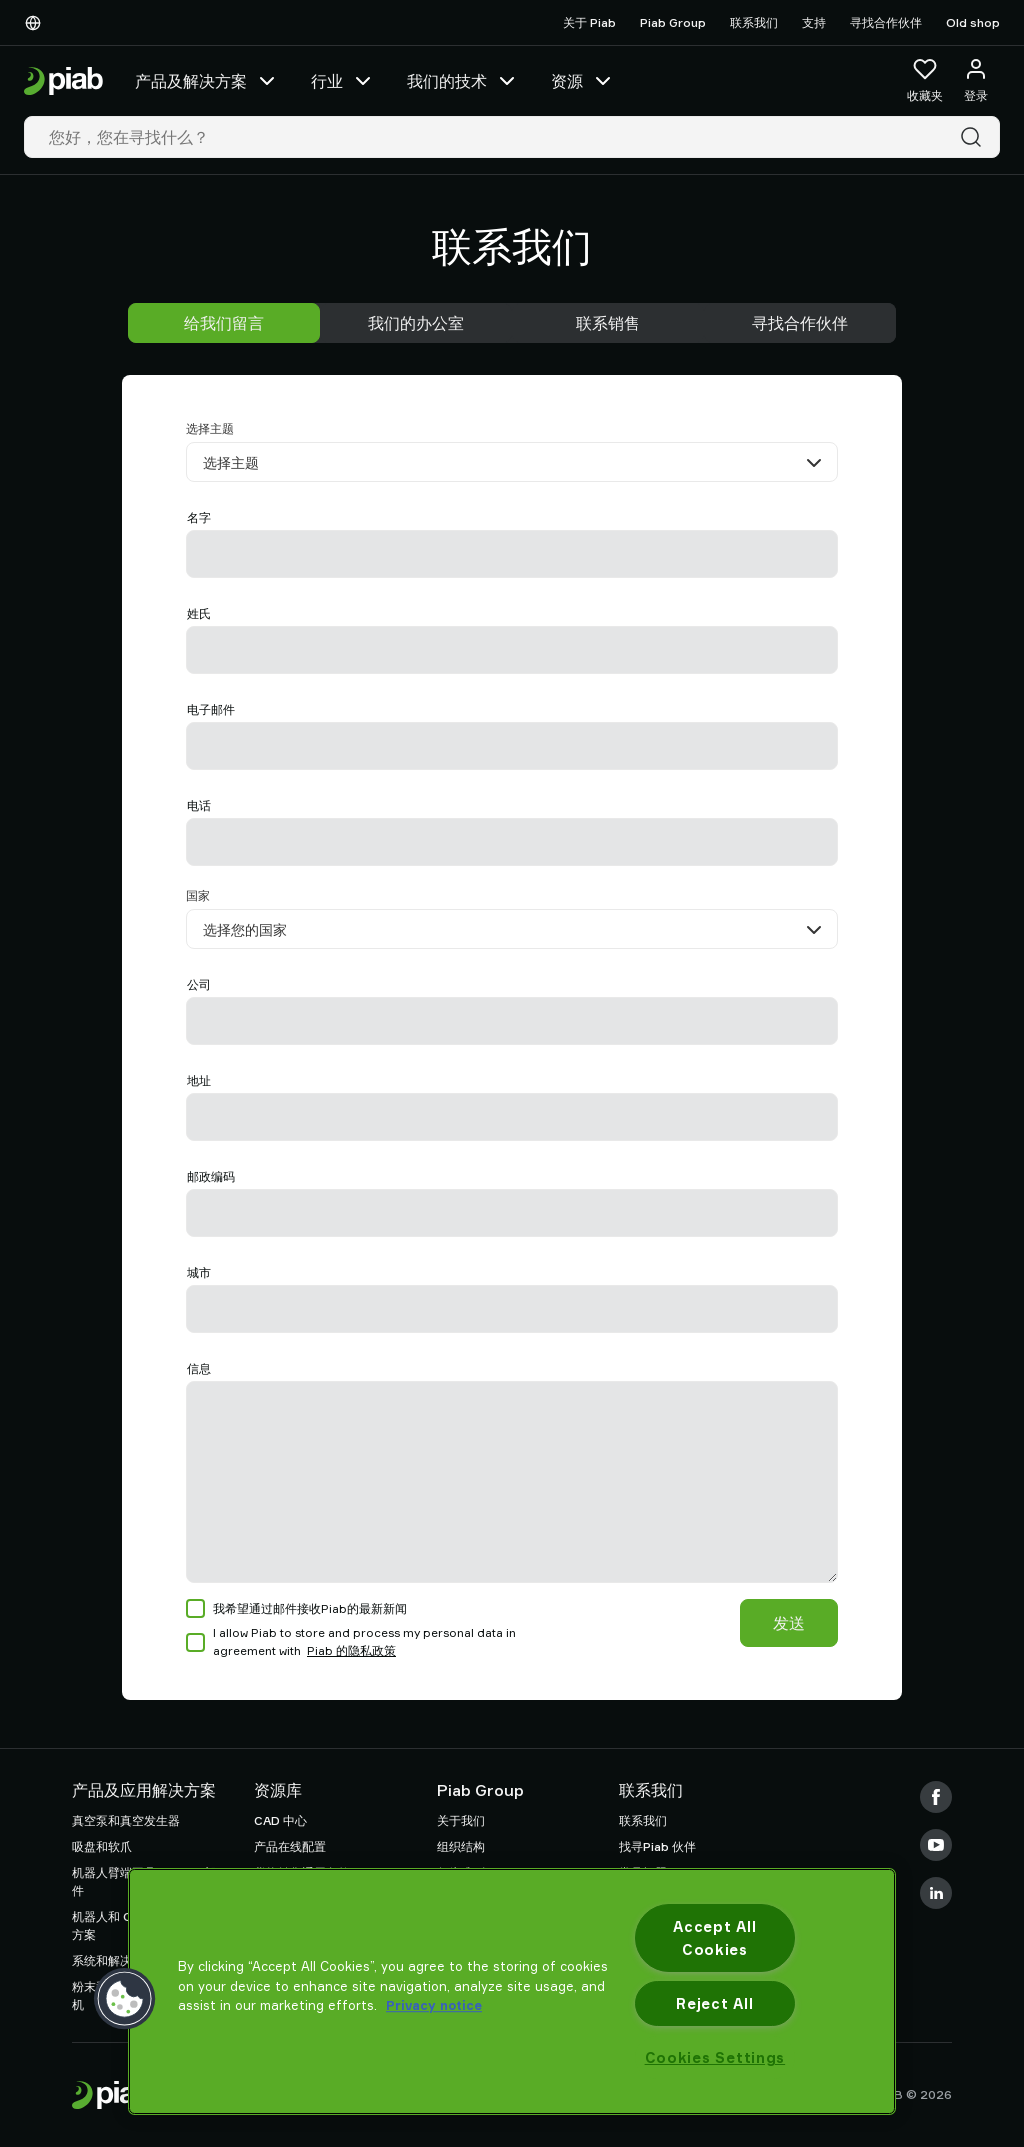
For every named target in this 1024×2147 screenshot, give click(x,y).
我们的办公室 (416, 323)
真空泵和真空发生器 (126, 1820)
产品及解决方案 (207, 81)
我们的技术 (463, 81)
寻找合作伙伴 (886, 22)
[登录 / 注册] (976, 81)
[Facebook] (936, 1797)
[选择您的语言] (37, 23)
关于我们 (461, 1820)
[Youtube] (936, 1845)
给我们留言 (224, 323)
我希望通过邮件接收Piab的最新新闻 (296, 1608)
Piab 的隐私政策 (351, 1650)
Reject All (714, 2003)
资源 (583, 81)
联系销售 (608, 323)
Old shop (973, 22)
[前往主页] (63, 81)
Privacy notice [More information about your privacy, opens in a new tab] (434, 2005)
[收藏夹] (925, 81)
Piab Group (673, 22)
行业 (343, 81)
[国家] (512, 929)
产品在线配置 (290, 1846)
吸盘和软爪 (102, 1846)
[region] (512, 1991)
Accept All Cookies (714, 1938)
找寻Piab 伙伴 (657, 1846)
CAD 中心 (280, 1820)
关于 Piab (589, 22)
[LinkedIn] (936, 1893)
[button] (125, 1999)
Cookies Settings (715, 2057)
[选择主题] (512, 462)
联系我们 (754, 22)
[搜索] (975, 137)
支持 (814, 22)
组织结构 (461, 1846)
